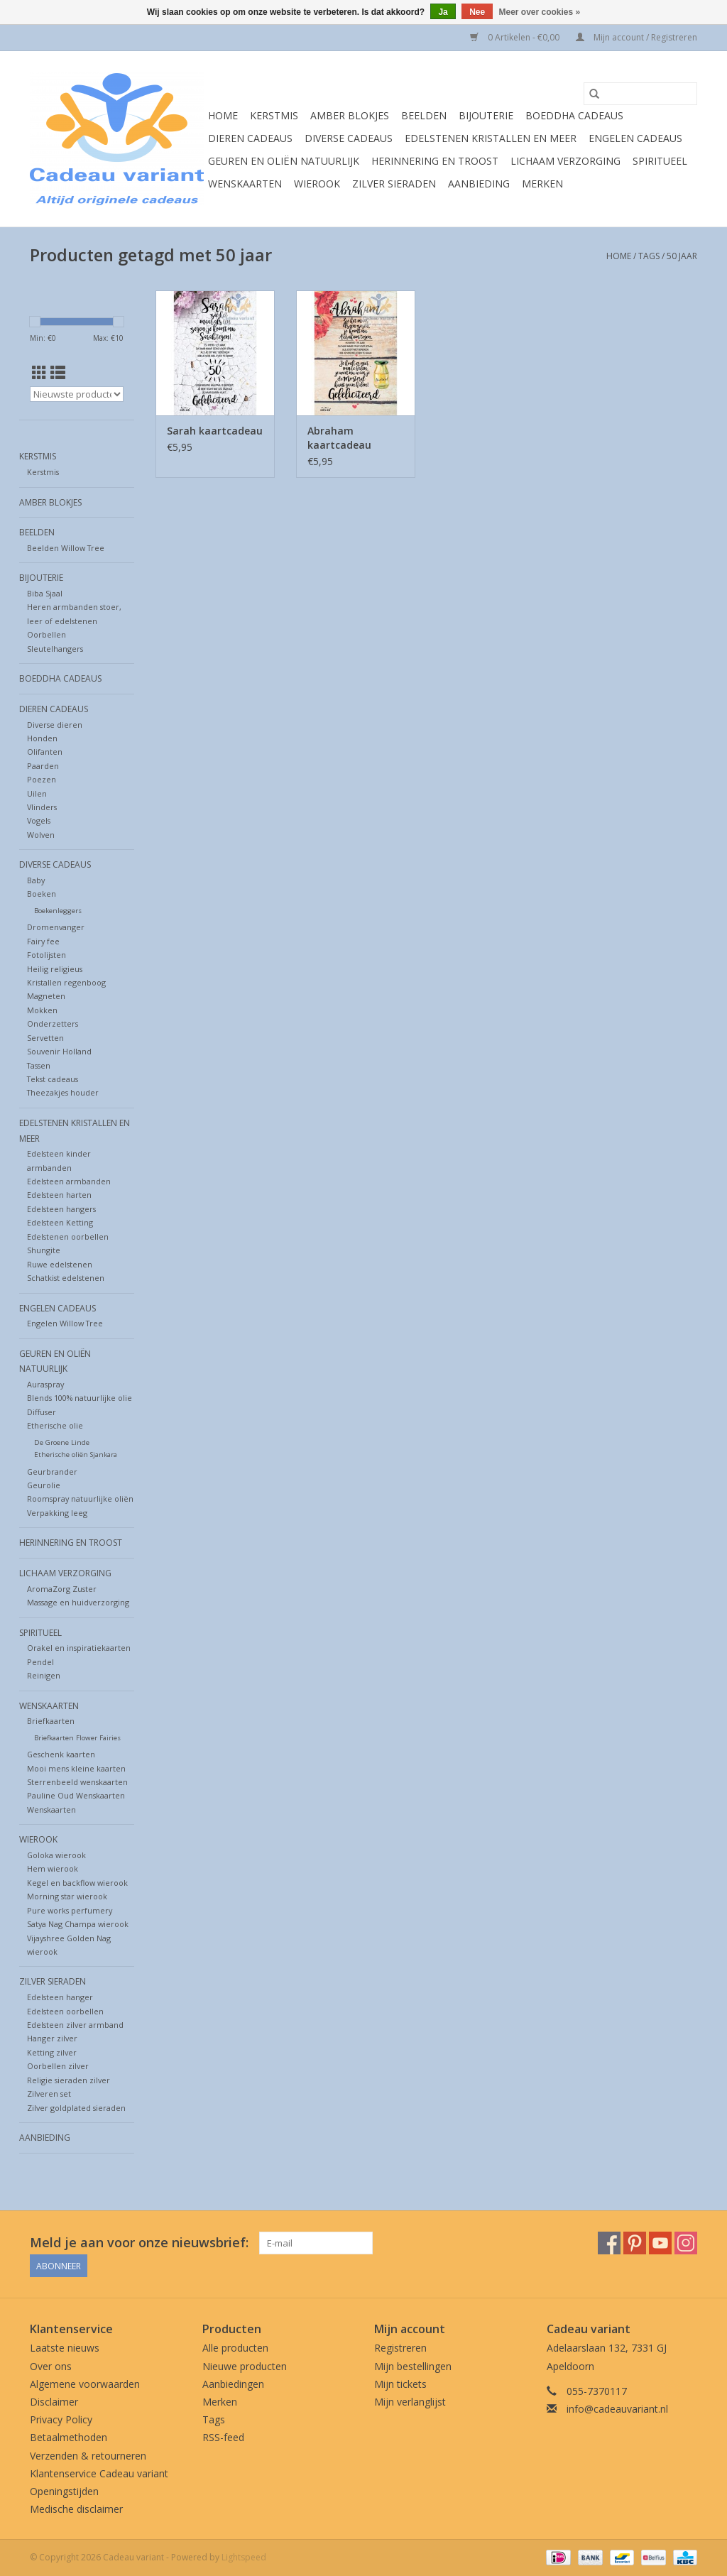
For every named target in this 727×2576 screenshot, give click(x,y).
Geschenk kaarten (61, 1754)
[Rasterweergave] (39, 373)
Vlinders (42, 807)
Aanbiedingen (233, 2384)
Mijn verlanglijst (410, 2401)
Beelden (424, 115)
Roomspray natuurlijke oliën (80, 1498)
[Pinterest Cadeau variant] (634, 2243)
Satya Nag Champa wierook (78, 1924)
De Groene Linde (61, 1442)
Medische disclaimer (76, 2509)
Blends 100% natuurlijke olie (79, 1397)
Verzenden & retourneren (88, 2455)
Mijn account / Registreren (636, 37)
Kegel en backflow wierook (77, 1882)
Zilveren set (49, 2093)
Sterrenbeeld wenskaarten (77, 1782)
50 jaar (682, 256)
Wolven (41, 834)
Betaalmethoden (68, 2437)
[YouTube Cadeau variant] (660, 2243)
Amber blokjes (349, 115)
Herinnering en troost (434, 161)
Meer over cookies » (540, 12)
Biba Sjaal (44, 593)
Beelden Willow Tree (65, 547)
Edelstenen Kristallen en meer (490, 138)
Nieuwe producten (244, 2366)
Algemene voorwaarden (85, 2384)
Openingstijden (64, 2491)
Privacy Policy (61, 2419)
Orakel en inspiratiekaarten (79, 1647)
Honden (42, 738)
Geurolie (43, 1485)
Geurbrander (52, 1471)
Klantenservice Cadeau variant (99, 2473)
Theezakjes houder (63, 1092)
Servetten (45, 1037)
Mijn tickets (400, 2384)
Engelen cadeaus (635, 138)
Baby (36, 880)
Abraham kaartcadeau (339, 438)
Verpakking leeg (57, 1512)
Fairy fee (43, 941)
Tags (649, 256)
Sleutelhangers (55, 648)
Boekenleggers (58, 910)
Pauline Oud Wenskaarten (76, 1795)
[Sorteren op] (77, 394)
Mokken (42, 1010)
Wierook (317, 183)
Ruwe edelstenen (59, 1264)
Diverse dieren (54, 724)
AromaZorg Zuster (62, 1588)
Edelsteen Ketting (60, 1222)
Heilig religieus (54, 969)
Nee (477, 12)
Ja (442, 12)
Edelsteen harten (59, 1194)
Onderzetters (52, 1023)
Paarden (43, 765)
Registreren (400, 2347)
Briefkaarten (51, 1720)
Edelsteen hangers (61, 1209)
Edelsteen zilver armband (75, 2024)
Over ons (51, 2366)
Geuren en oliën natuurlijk (283, 161)
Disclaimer (54, 2401)
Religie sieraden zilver (68, 2080)
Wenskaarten (245, 183)
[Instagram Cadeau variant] (685, 2243)
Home (223, 115)
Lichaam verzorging (565, 161)
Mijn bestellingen (413, 2366)
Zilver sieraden (394, 183)
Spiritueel (660, 161)
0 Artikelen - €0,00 (516, 37)
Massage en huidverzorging (78, 1602)
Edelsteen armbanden (69, 1181)
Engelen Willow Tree (65, 1323)
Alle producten (235, 2347)
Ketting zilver (52, 2052)
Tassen (38, 1065)
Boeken (41, 893)
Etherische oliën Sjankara (75, 1454)
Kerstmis (274, 115)
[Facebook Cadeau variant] (609, 2243)
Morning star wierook (67, 1896)
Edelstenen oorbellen (68, 1236)
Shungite (43, 1250)
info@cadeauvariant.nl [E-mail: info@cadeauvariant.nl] (617, 2409)
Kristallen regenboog (66, 982)
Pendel (40, 1662)
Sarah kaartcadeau (215, 430)
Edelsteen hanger (60, 1997)
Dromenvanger (55, 927)
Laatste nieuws (64, 2347)
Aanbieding (479, 183)
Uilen (37, 793)
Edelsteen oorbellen (65, 2011)
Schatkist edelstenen (65, 1277)
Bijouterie (486, 115)
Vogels (38, 820)
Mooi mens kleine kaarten (76, 1768)
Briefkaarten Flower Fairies (77, 1737)
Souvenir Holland (59, 1051)
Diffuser (41, 1412)
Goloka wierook (56, 1855)
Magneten (46, 995)
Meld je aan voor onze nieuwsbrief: (139, 2242)
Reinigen (43, 1675)
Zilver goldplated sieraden (76, 2107)
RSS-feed (223, 2437)
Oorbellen (46, 634)
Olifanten (44, 751)
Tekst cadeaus (52, 1079)
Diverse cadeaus (349, 138)
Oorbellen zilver (58, 2066)
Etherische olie (55, 1425)
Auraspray (45, 1384)
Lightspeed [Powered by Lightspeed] (244, 2557)
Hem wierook (52, 1868)
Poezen (41, 779)
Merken (542, 183)
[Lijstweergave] (57, 373)
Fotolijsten (46, 954)
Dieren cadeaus (250, 138)
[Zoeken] (640, 93)
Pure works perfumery (69, 1910)
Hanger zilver (52, 2038)
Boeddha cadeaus (574, 115)
